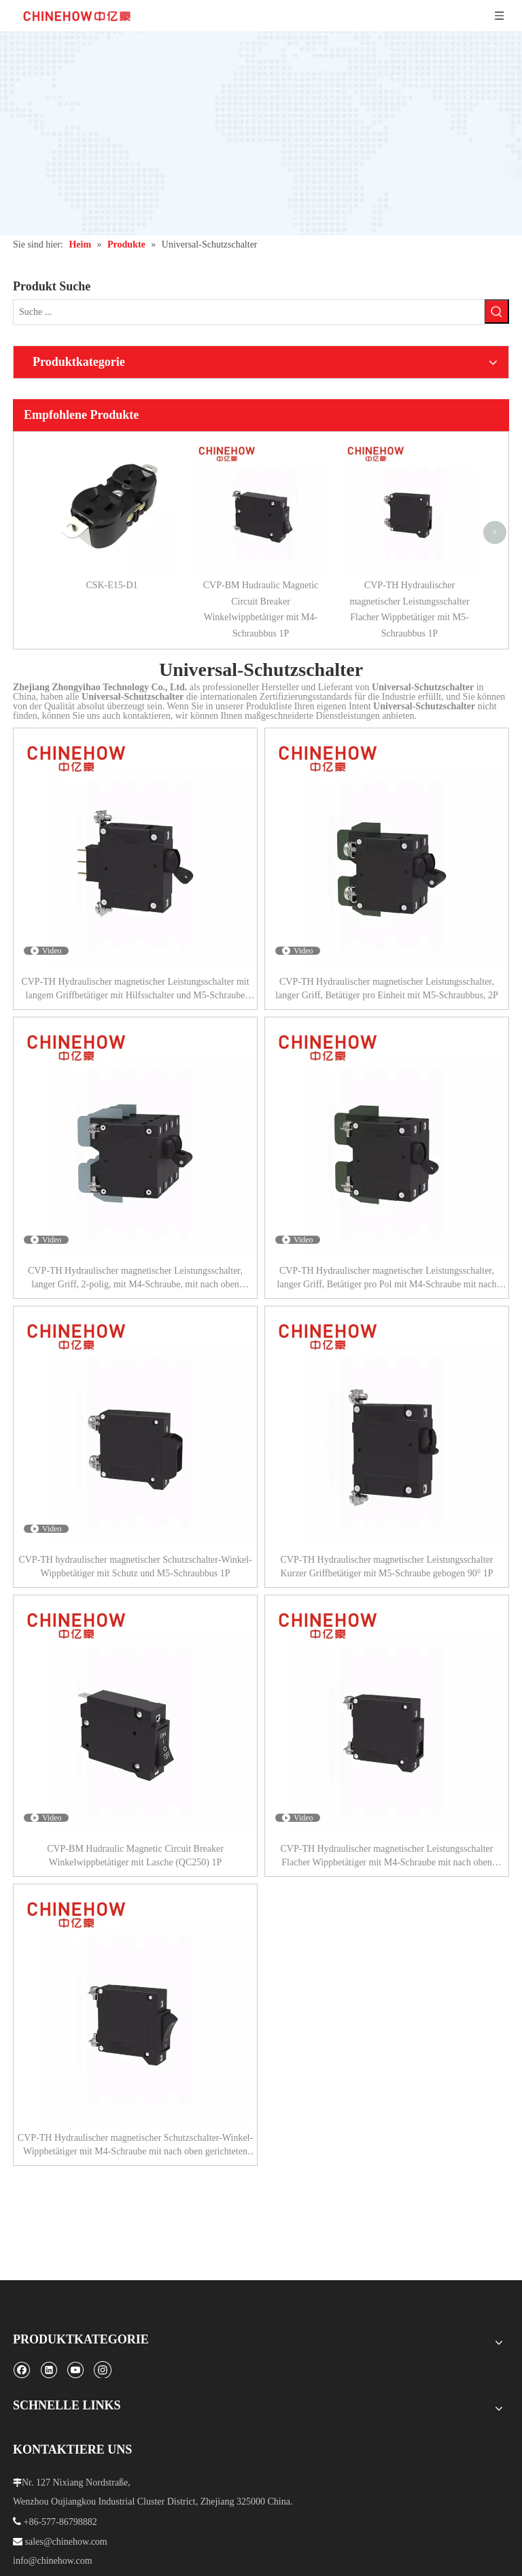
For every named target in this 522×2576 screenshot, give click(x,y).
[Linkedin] (48, 2369)
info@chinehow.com (52, 2561)
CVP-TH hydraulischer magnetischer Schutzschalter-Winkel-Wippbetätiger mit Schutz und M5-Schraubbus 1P (134, 1566)
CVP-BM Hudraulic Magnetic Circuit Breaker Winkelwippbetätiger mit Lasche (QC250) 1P (135, 1855)
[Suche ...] (249, 312)
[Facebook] (21, 2369)
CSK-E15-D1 (111, 585)
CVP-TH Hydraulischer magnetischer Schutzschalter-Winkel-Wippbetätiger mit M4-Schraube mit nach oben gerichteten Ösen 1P (135, 2145)
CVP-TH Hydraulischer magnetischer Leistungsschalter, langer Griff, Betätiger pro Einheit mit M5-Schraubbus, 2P (386, 988)
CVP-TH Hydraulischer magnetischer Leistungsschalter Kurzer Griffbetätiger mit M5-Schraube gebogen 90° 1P (386, 1566)
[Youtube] (75, 2369)
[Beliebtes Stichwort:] (497, 311)
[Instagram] (102, 2369)
